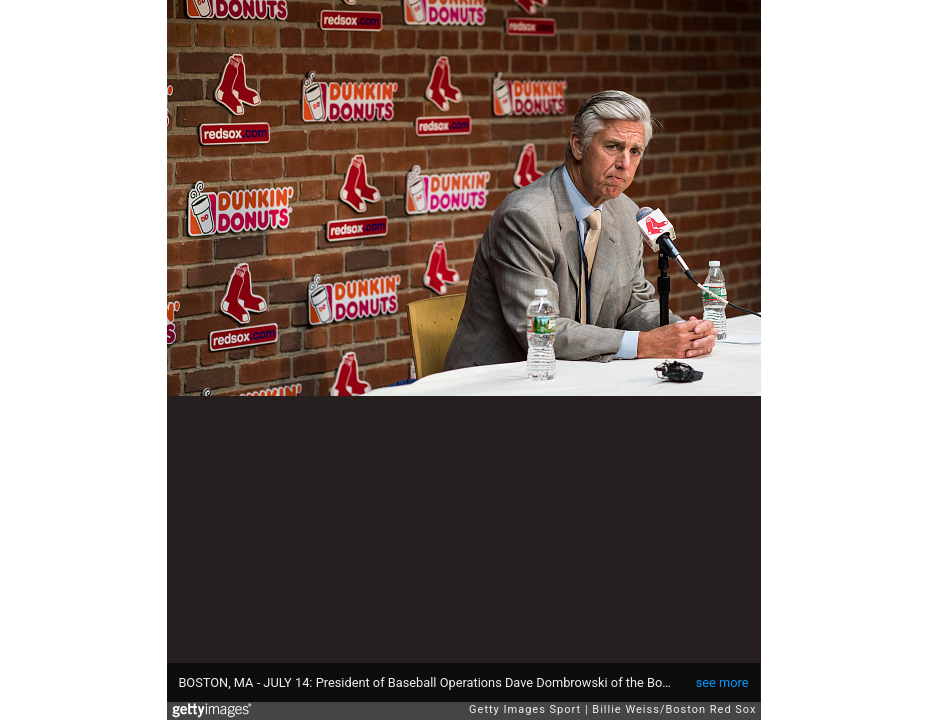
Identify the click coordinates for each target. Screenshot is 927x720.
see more (722, 682)
